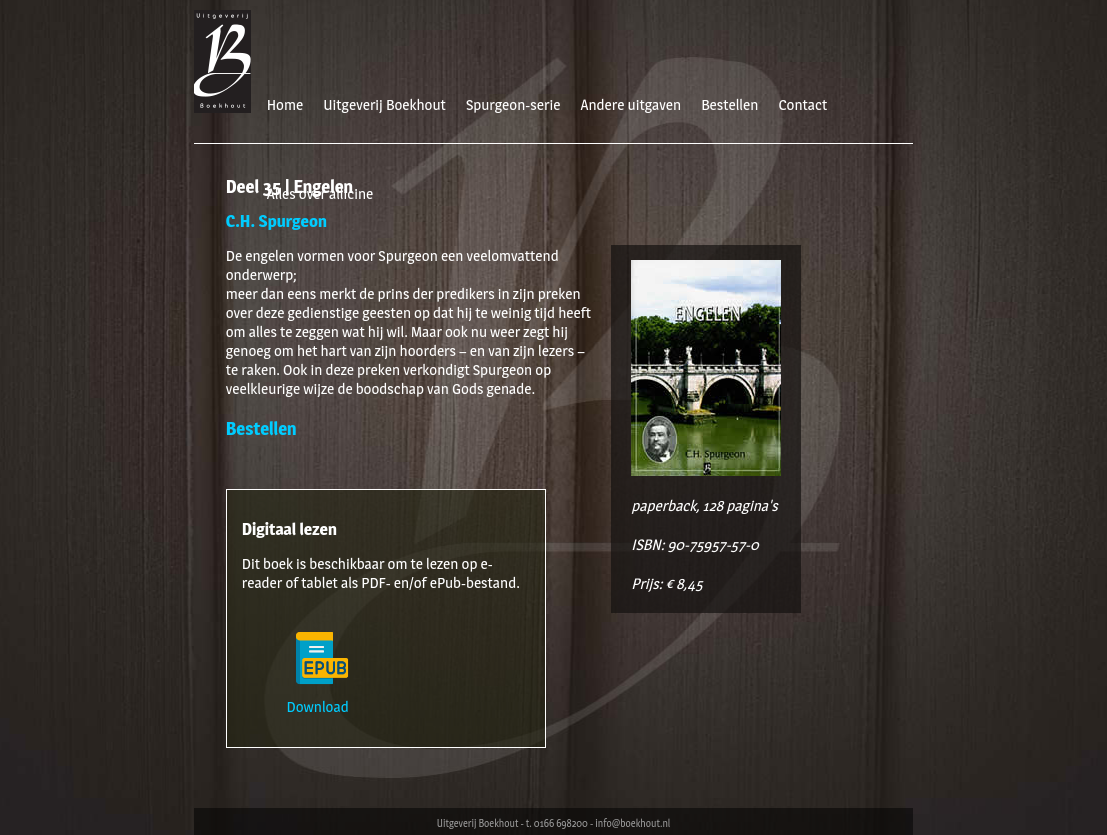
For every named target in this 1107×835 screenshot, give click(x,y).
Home (285, 104)
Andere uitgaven (630, 104)
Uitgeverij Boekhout (384, 104)
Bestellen (729, 104)
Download (322, 697)
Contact (802, 104)
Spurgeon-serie (513, 104)
